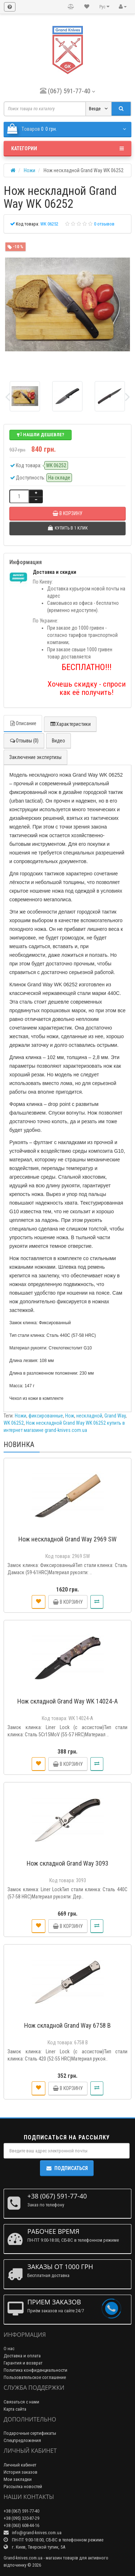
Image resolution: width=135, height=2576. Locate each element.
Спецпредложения (22, 2440)
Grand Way (115, 1416)
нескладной (89, 1416)
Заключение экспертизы (35, 757)
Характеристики (70, 724)
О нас (9, 2348)
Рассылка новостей (23, 2486)
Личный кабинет (20, 2465)
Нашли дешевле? (40, 434)
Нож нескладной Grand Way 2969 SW (67, 1539)
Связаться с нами (21, 2402)
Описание (22, 723)
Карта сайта (15, 2409)
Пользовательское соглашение (35, 2377)
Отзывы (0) (24, 741)
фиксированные (45, 1416)
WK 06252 (14, 1423)
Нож (69, 1416)
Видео (58, 741)
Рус (104, 6)
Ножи (20, 1416)
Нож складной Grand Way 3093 (67, 1863)
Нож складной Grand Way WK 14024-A (67, 1701)
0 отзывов (104, 224)
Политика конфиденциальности (35, 2370)
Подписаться (67, 2168)
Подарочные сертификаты (30, 2433)
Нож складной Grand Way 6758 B (67, 2025)
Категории (67, 148)
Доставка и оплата (22, 2355)
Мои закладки (18, 2479)
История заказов (20, 2472)
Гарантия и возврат (23, 2363)
